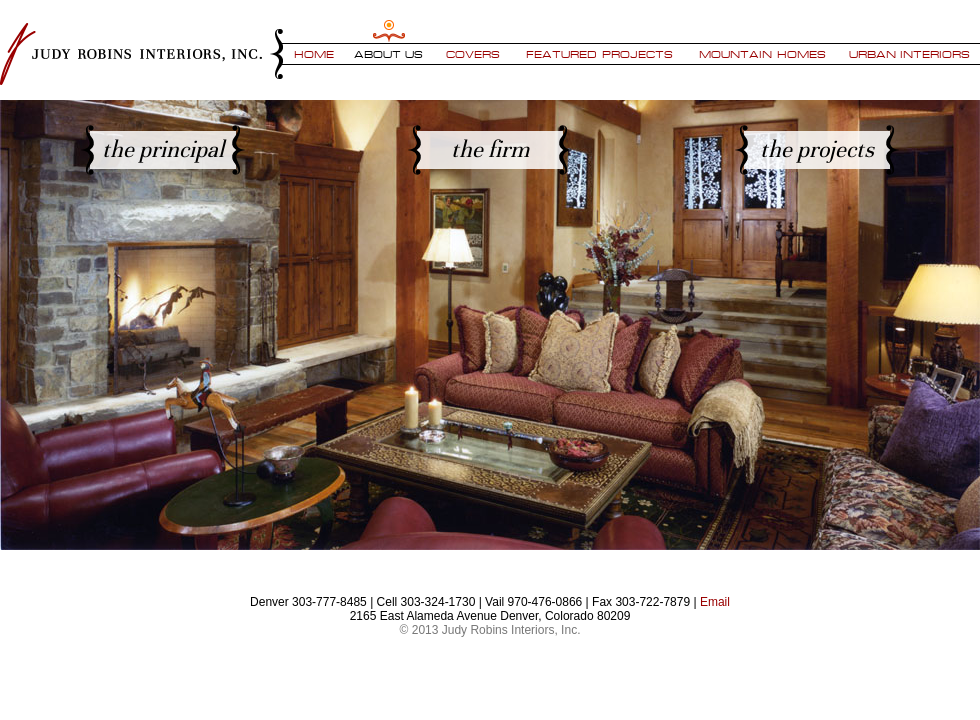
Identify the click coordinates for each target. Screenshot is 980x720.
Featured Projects (599, 53)
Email (715, 602)
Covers (473, 53)
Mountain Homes (762, 53)
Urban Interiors (910, 53)
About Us (389, 53)
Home (314, 53)
